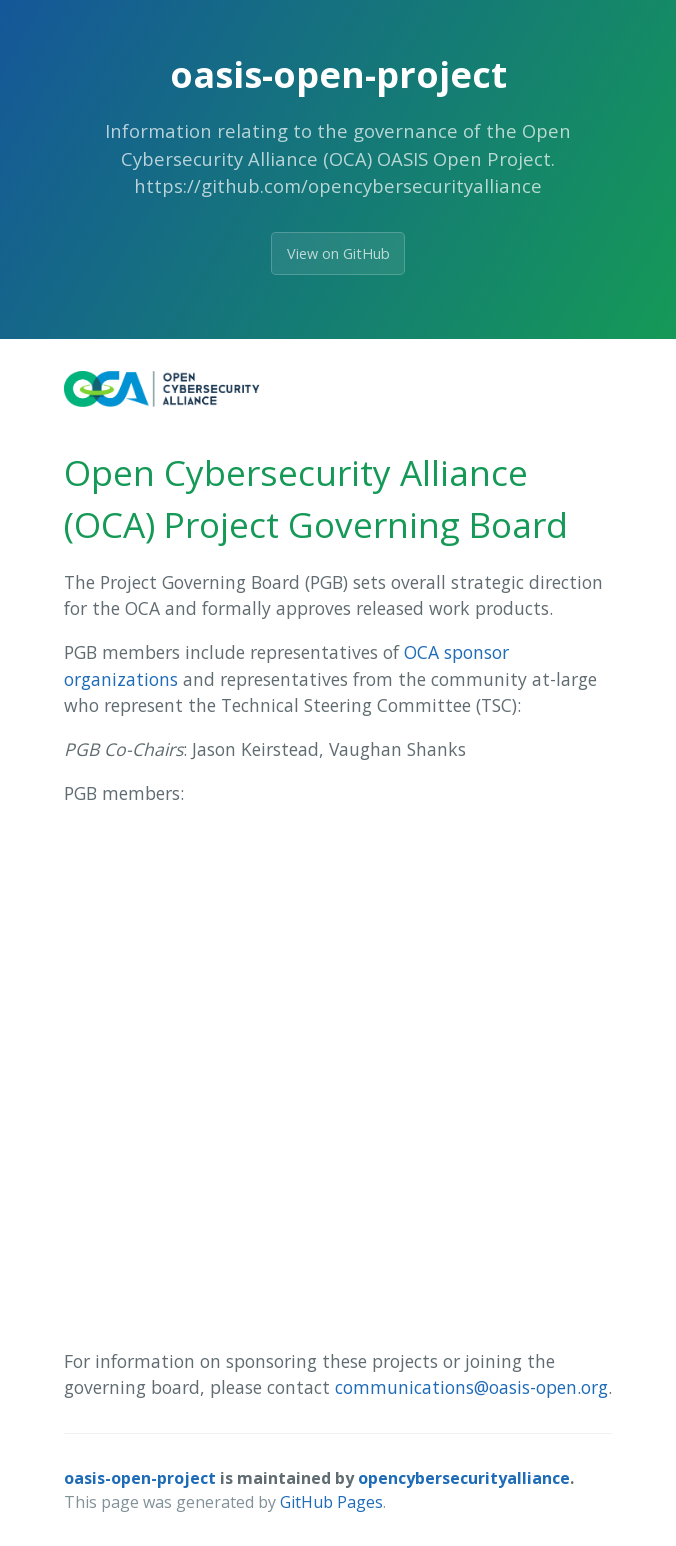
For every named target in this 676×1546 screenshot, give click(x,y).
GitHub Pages (331, 1502)
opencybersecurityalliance (464, 1478)
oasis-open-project (140, 1478)
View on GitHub (338, 253)
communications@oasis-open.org (471, 1387)
